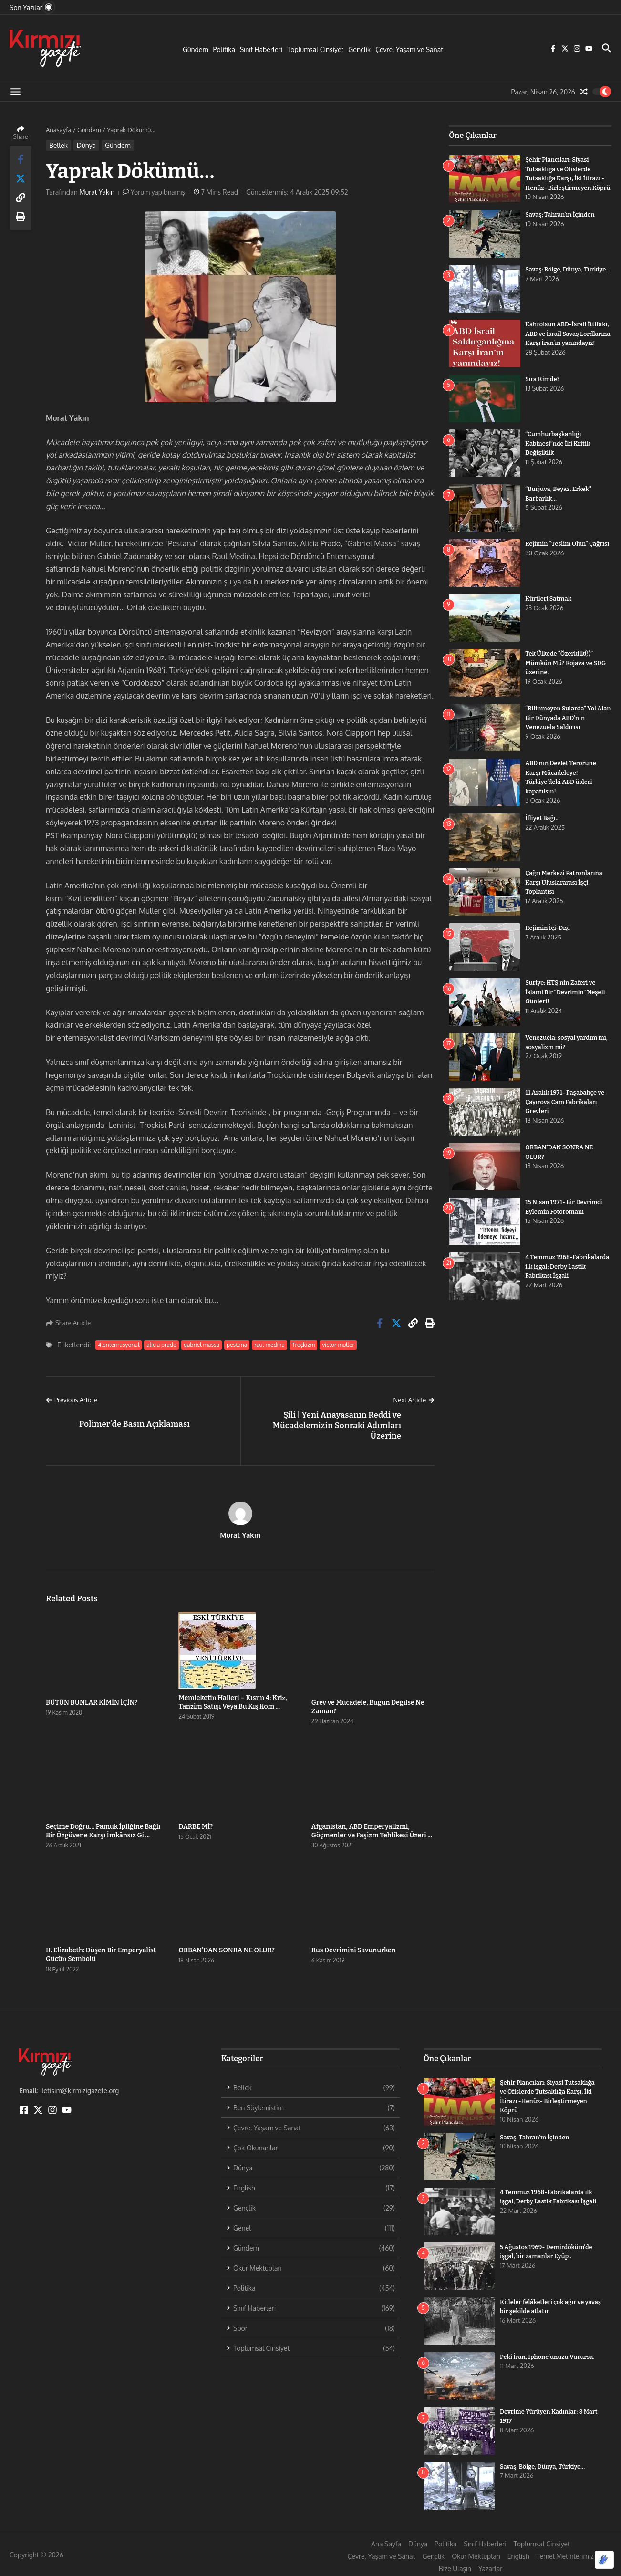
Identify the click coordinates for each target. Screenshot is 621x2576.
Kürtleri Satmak (548, 606)
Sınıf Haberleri (261, 49)
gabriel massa (201, 1344)
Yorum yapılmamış (158, 192)
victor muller (338, 1344)
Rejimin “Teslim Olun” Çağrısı (568, 551)
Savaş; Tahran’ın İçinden (560, 222)
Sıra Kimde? (542, 387)
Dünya (86, 145)
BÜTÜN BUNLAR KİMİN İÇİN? (92, 1703)
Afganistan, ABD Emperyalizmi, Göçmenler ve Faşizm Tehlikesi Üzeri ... (371, 1831)
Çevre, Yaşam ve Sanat (409, 49)
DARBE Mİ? (195, 1827)
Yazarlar (490, 2569)
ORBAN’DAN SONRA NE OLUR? (226, 1950)
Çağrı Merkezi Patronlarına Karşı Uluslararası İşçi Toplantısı (564, 890)
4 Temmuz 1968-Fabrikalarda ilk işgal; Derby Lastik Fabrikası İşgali (568, 1274)
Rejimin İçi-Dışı (547, 935)
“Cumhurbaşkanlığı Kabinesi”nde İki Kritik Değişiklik (558, 451)
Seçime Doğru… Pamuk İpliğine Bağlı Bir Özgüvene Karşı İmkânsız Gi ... (103, 1831)
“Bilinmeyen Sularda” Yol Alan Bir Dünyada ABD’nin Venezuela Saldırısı (562, 726)
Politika (224, 49)
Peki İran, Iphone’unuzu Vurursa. (548, 2356)
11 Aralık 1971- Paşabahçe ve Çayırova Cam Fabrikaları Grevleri (565, 1110)
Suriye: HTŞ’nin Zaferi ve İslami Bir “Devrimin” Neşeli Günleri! (565, 1000)
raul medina (269, 1344)
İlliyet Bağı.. (542, 826)
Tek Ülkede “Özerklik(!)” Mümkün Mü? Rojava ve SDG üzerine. (566, 671)
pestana (237, 1344)
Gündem (195, 49)
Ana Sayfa (386, 2544)
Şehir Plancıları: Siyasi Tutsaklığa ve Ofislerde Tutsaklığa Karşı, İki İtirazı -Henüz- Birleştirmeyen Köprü (565, 178)
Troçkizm (303, 1344)
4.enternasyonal (118, 1344)
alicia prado (161, 1344)
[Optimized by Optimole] (604, 2560)
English (518, 2556)
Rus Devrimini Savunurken (353, 1950)
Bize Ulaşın (455, 2569)
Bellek (58, 145)
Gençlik (359, 49)
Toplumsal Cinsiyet (315, 49)
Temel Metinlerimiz (564, 2556)
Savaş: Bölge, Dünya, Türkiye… (543, 2466)
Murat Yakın (96, 192)
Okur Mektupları (476, 2556)
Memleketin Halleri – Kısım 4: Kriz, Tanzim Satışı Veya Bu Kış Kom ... (232, 1702)
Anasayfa (58, 130)
